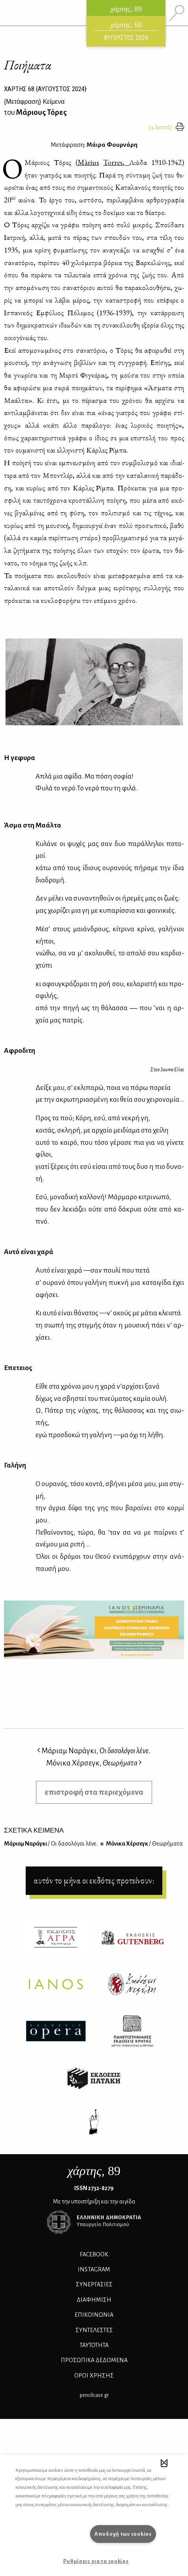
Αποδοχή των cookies (123, 2534)
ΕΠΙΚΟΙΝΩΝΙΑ (94, 2315)
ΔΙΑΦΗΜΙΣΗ (94, 2300)
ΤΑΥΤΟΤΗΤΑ (94, 2345)
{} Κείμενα (34, 101)
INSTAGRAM (94, 2269)
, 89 (94, 2171)
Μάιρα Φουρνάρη (111, 144)
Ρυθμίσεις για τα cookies (95, 2561)
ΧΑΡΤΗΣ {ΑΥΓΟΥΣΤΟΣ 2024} (45, 89)
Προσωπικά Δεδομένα (94, 2360)
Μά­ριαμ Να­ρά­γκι (51, 1843)
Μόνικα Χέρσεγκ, (94, 1763)
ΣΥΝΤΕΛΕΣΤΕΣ (94, 2330)
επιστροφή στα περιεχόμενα (94, 1792)
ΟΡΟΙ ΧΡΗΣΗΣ (94, 2375)
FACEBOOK (94, 2254)
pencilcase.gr (94, 2395)
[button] (164, 2462)
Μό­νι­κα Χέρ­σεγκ (144, 1843)
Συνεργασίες (94, 2284)
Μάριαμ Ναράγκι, (94, 1751)
